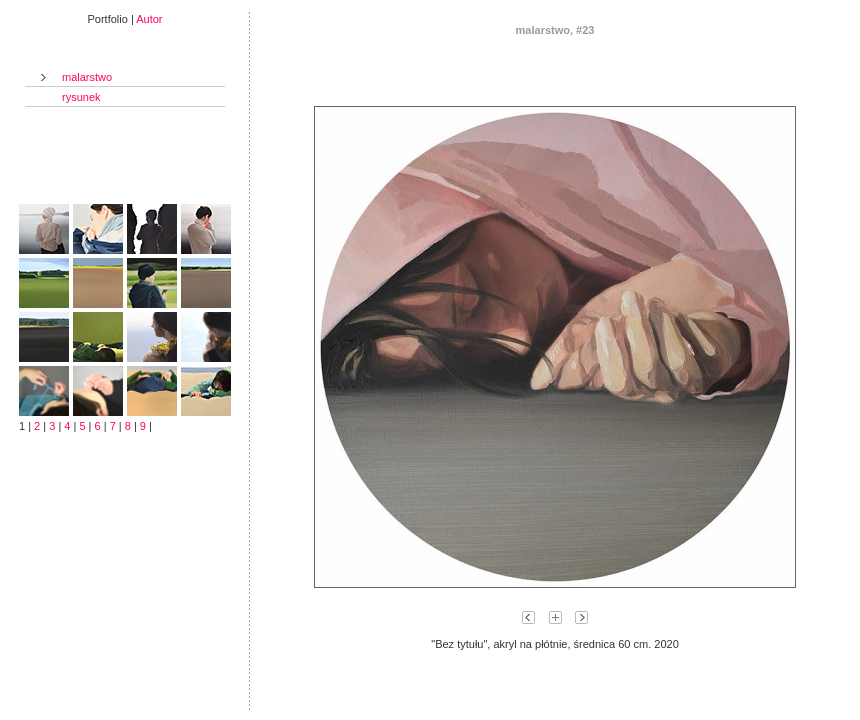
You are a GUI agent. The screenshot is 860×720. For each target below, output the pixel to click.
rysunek (81, 97)
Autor (149, 19)
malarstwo (87, 77)
